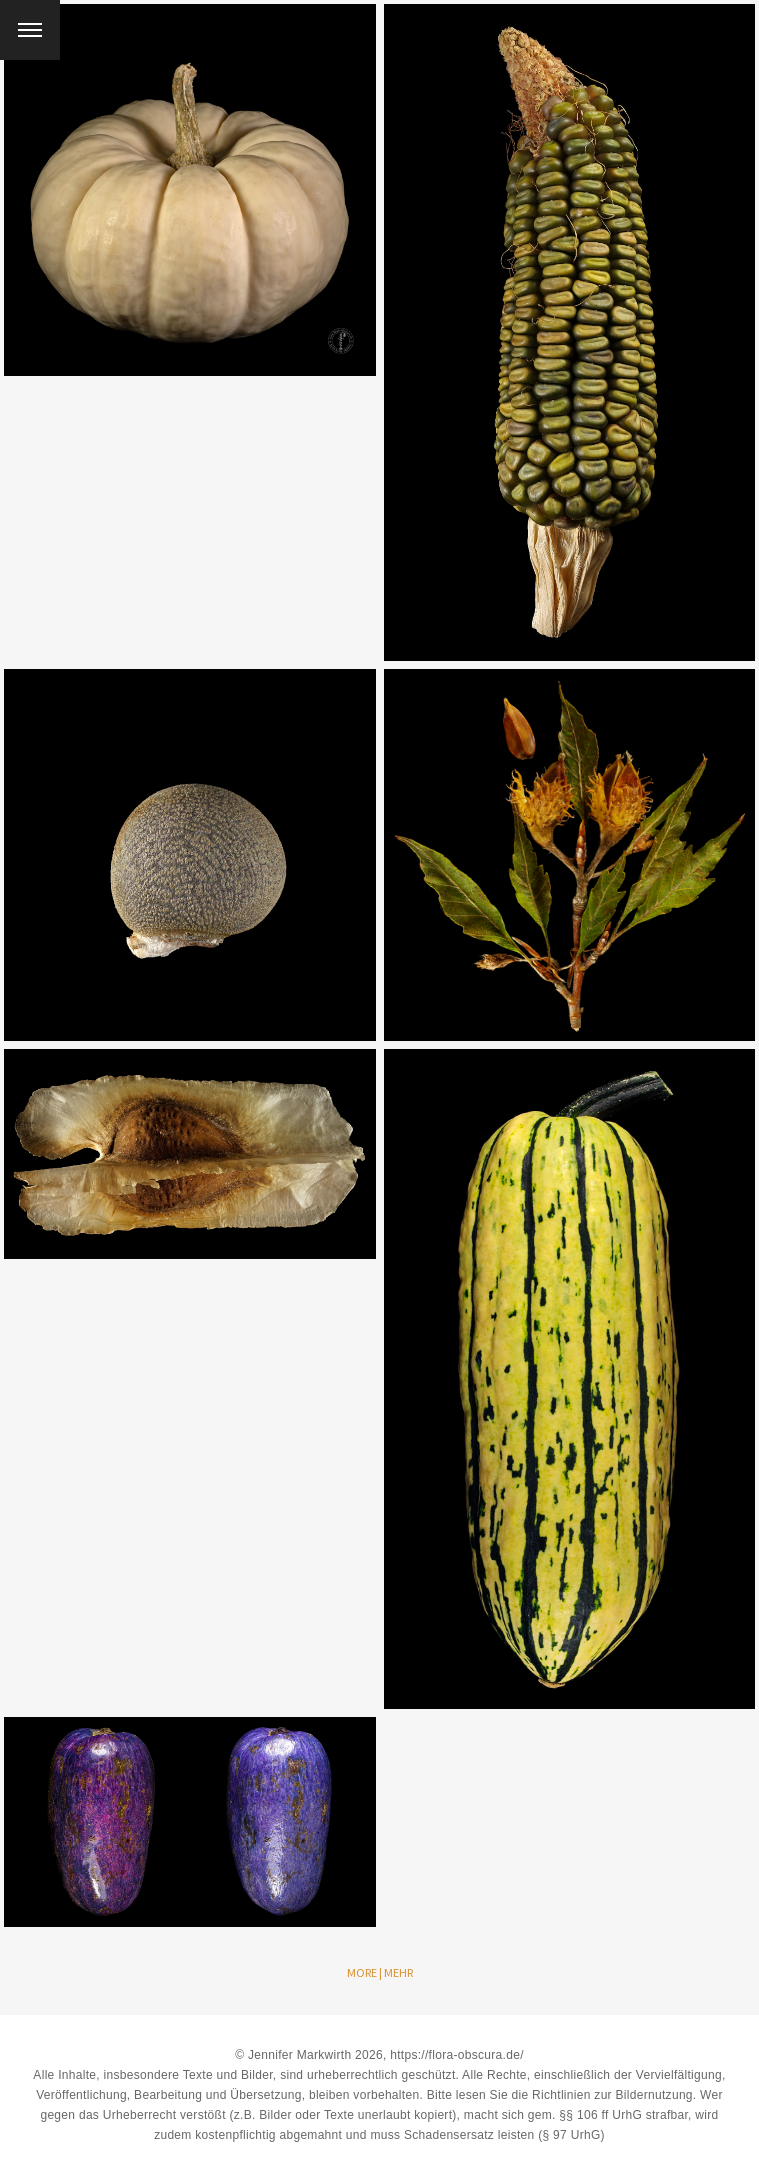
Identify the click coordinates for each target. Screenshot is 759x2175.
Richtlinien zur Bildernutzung (612, 2095)
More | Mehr (380, 1972)
